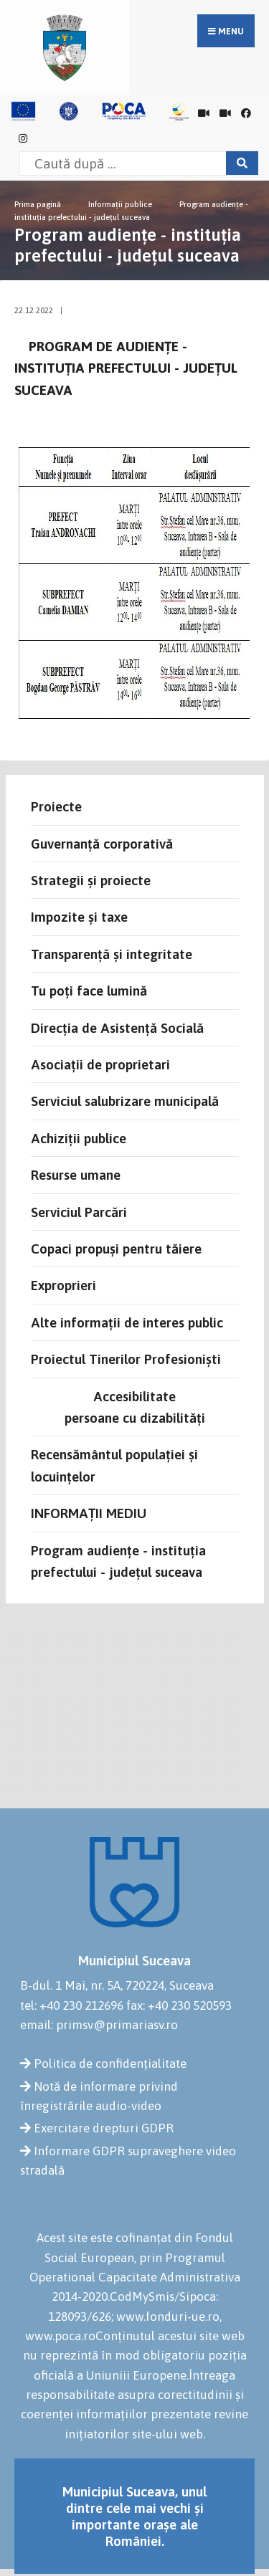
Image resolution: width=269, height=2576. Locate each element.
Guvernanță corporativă (102, 843)
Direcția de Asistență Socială (117, 1028)
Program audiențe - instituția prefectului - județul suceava (118, 1561)
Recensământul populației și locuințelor (114, 1465)
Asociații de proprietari (100, 1064)
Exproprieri (63, 1285)
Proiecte (56, 806)
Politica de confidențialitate (110, 2063)
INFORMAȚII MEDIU (88, 1513)
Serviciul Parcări (79, 1212)
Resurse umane (76, 1175)
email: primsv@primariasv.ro (99, 2025)
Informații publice (120, 204)
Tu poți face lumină (89, 990)
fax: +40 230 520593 (179, 2005)
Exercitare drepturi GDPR (104, 2128)
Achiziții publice (78, 1138)
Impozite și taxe (79, 917)
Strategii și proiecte (91, 880)
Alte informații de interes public (127, 1322)
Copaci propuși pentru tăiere (116, 1248)
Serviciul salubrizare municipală (125, 1101)
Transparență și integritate (111, 954)
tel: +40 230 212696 (71, 2005)
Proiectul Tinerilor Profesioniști (126, 1359)
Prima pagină (37, 204)
